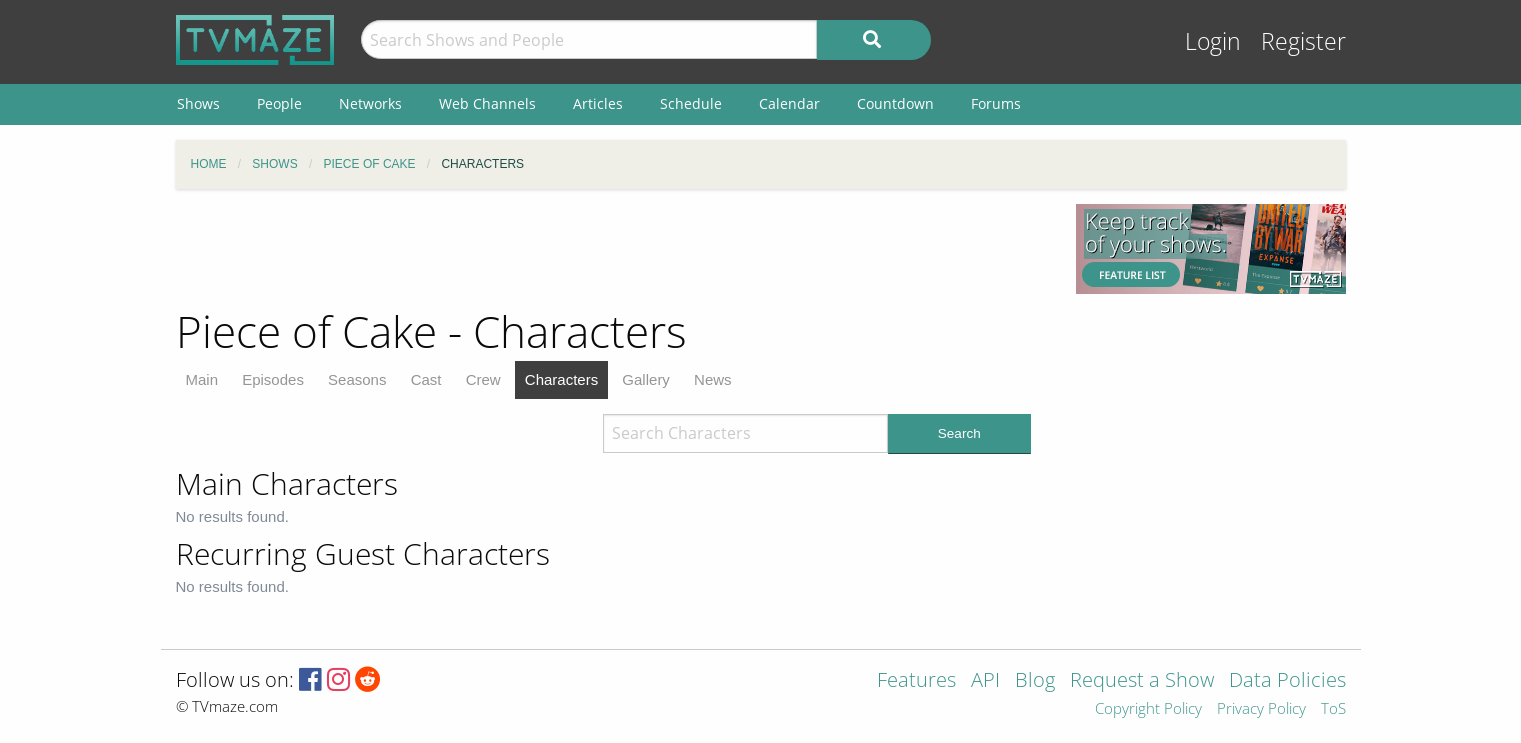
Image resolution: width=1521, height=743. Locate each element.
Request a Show (1142, 681)
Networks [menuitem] (370, 103)
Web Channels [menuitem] (487, 103)
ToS (1333, 709)
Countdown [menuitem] (895, 103)
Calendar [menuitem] (789, 103)
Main (202, 379)
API (985, 681)
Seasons (357, 379)
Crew (483, 379)
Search (959, 433)
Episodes (273, 379)
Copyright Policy (1148, 709)
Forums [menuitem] (996, 103)
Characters (561, 379)
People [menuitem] (279, 103)
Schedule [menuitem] (691, 103)
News (713, 379)
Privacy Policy (1261, 709)
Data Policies (1287, 681)
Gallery (646, 379)
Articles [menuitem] (598, 103)
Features (916, 681)
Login (1213, 41)
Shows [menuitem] (198, 103)
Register (1303, 41)
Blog (1035, 681)
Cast (426, 379)
